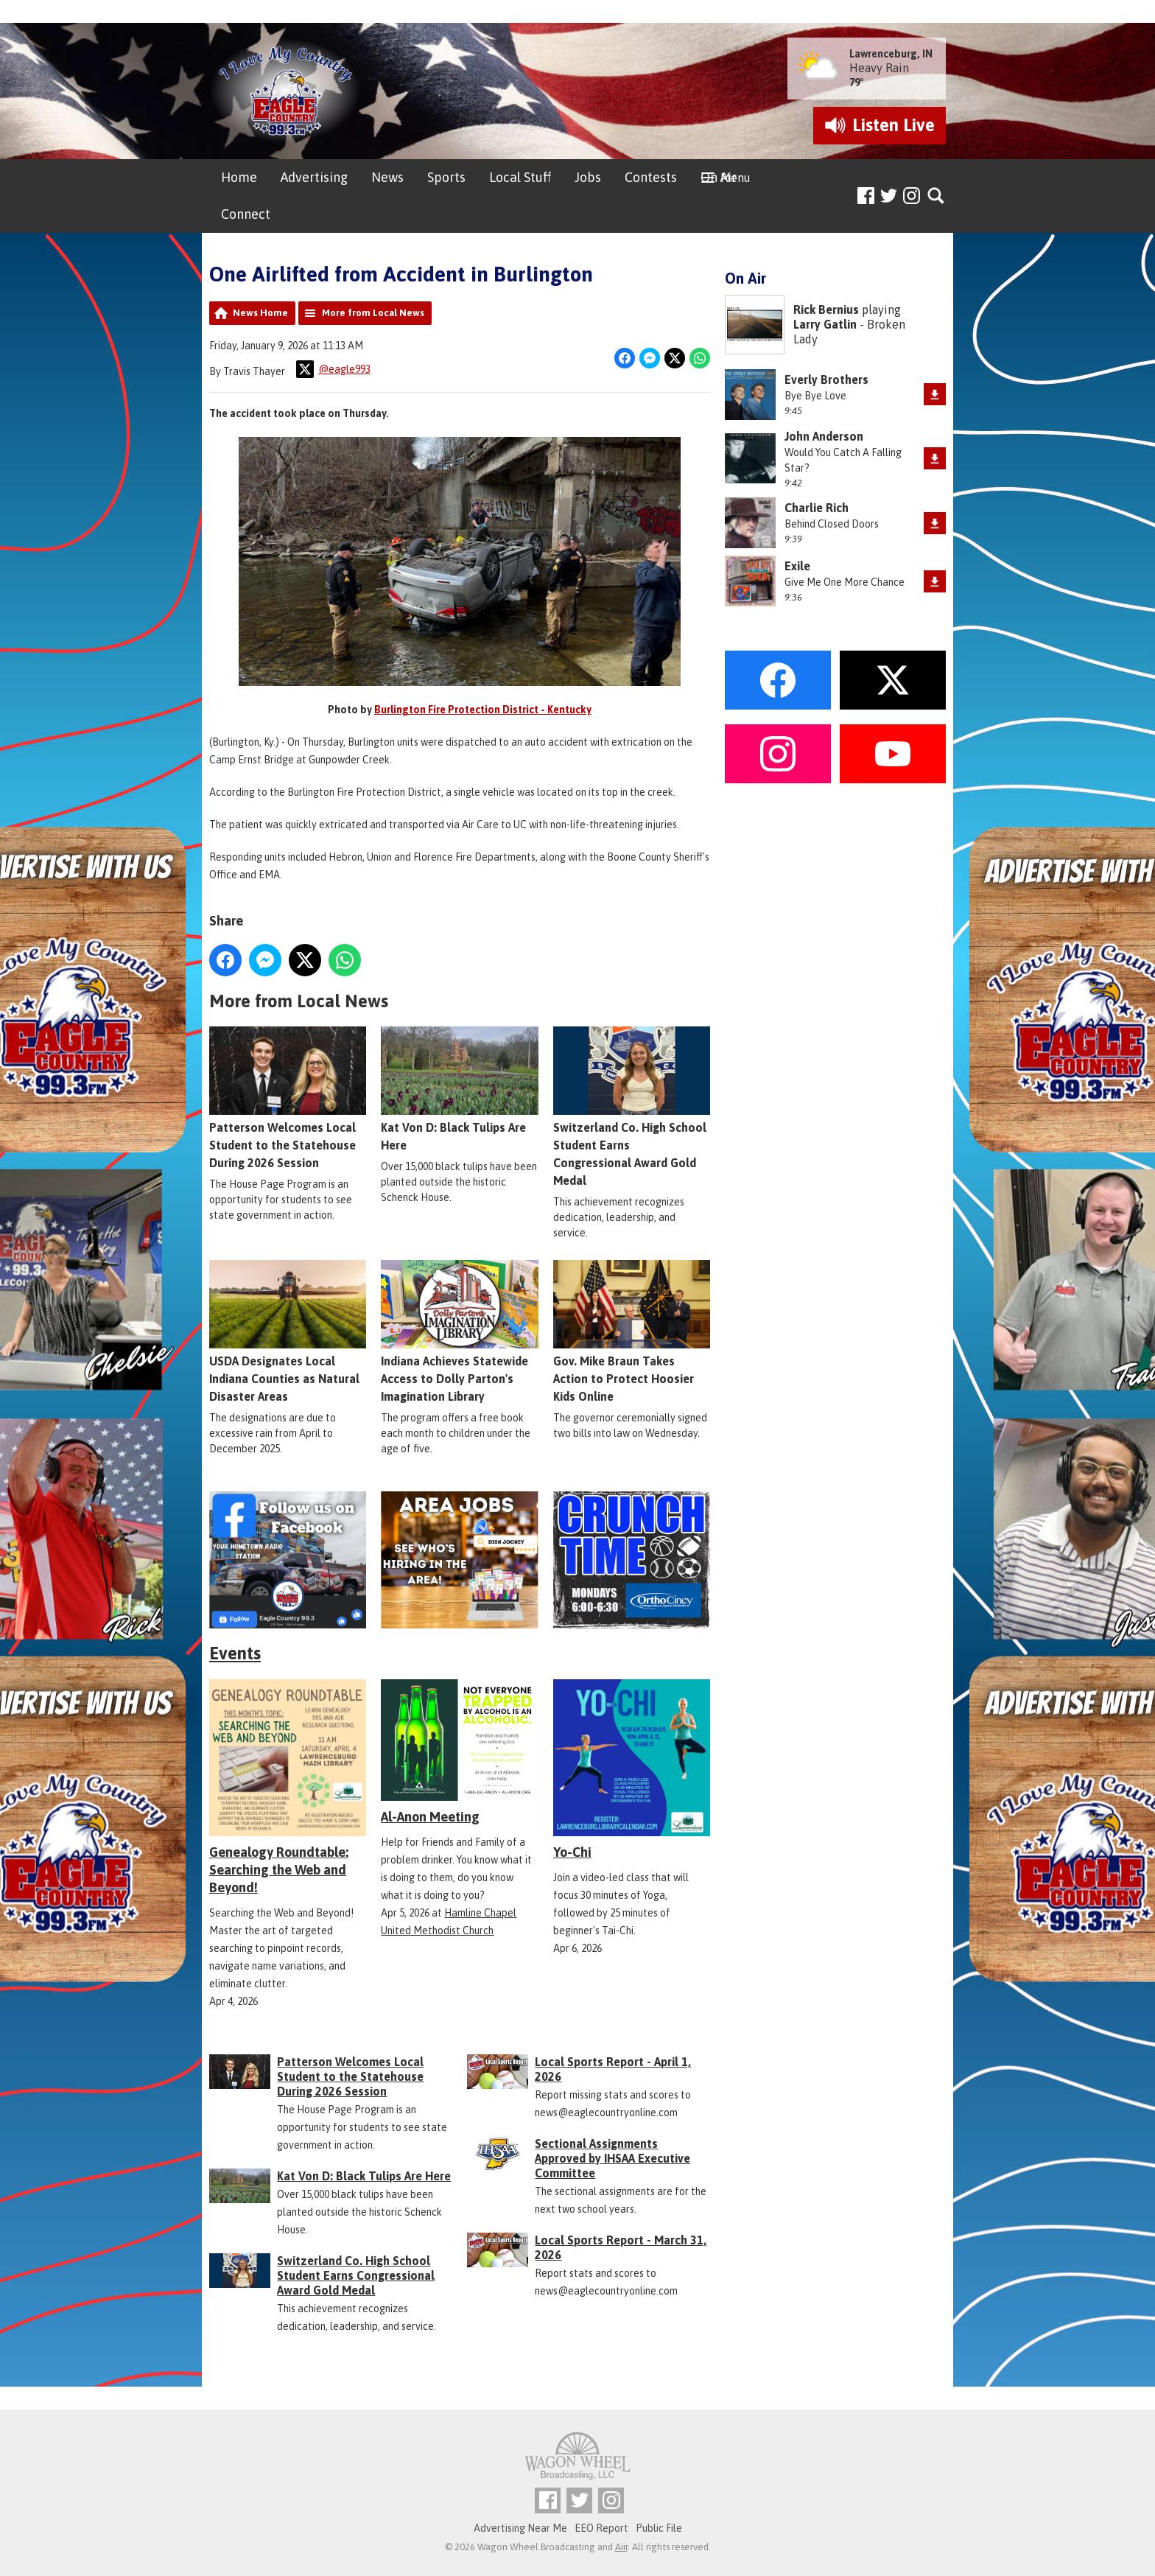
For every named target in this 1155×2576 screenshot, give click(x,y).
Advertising (314, 177)
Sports (446, 177)
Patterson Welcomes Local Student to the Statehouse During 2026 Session (287, 1098)
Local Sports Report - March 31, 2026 (620, 2247)
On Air (719, 177)
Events (235, 1653)
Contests (651, 177)
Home (239, 177)
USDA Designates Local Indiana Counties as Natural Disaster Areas (287, 1332)
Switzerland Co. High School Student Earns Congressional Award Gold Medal (631, 1107)
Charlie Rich (816, 507)
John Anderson (823, 436)
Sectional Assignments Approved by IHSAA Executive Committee (612, 2158)
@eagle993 (333, 369)
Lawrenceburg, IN (891, 54)
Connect (245, 214)
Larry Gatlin (825, 324)
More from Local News (373, 312)
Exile (797, 566)
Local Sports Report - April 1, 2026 (613, 2069)
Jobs (588, 177)
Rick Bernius (826, 309)
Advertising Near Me (520, 2528)
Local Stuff (520, 177)
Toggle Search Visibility (936, 196)
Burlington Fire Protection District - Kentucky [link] (482, 709)
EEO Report (601, 2528)
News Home (260, 312)
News (387, 177)
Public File (659, 2528)
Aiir (621, 2546)
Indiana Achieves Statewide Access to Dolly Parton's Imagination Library (459, 1332)
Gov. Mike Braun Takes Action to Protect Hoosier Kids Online (631, 1332)
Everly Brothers (826, 379)
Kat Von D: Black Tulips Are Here (459, 1089)
